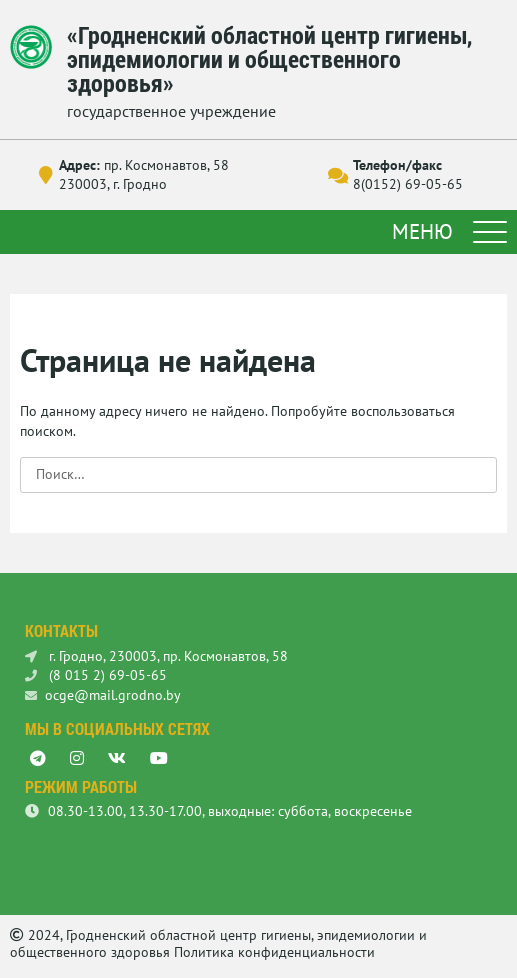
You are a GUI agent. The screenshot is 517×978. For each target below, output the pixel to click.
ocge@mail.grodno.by (103, 695)
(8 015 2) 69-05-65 (96, 675)
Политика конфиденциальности (274, 952)
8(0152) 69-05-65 (408, 184)
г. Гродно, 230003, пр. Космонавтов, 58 (156, 656)
